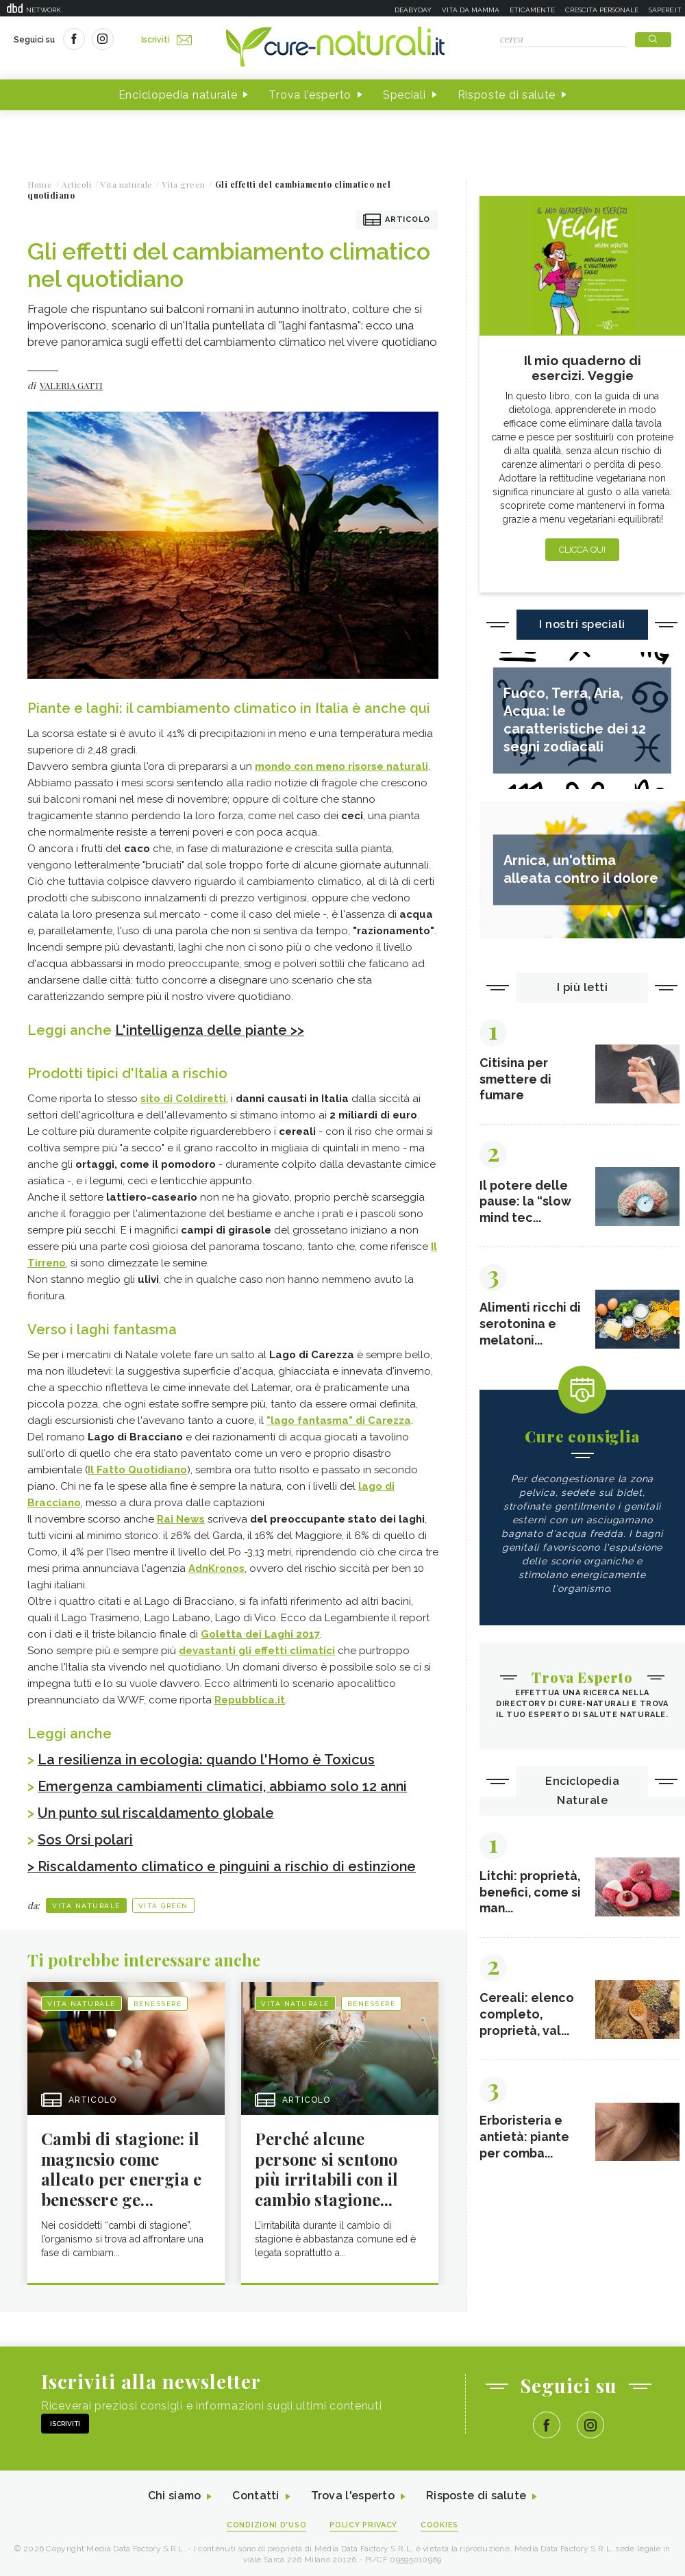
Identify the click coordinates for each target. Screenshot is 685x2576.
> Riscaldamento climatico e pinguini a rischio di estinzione (224, 1863)
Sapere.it (665, 10)
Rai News (181, 1518)
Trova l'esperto (310, 94)
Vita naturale (86, 1901)
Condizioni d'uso (266, 2522)
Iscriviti (166, 40)
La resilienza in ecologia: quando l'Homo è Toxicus (207, 1759)
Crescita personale (601, 10)
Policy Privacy (364, 2522)
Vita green (163, 1901)
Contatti (255, 2493)
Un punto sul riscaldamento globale (157, 1811)
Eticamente (532, 10)
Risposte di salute (507, 94)
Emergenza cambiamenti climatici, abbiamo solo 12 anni (226, 1785)
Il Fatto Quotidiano (137, 1469)
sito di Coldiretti (183, 1098)
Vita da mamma (470, 10)
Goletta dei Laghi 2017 (260, 1633)
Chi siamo (174, 2493)
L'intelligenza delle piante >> (210, 1030)
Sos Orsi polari (85, 1837)
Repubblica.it (249, 1699)
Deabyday (413, 10)
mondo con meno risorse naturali (341, 766)
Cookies (440, 2522)
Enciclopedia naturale (178, 94)
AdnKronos (216, 1568)
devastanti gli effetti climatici (257, 1650)
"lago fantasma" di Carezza (338, 1420)
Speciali (404, 94)
